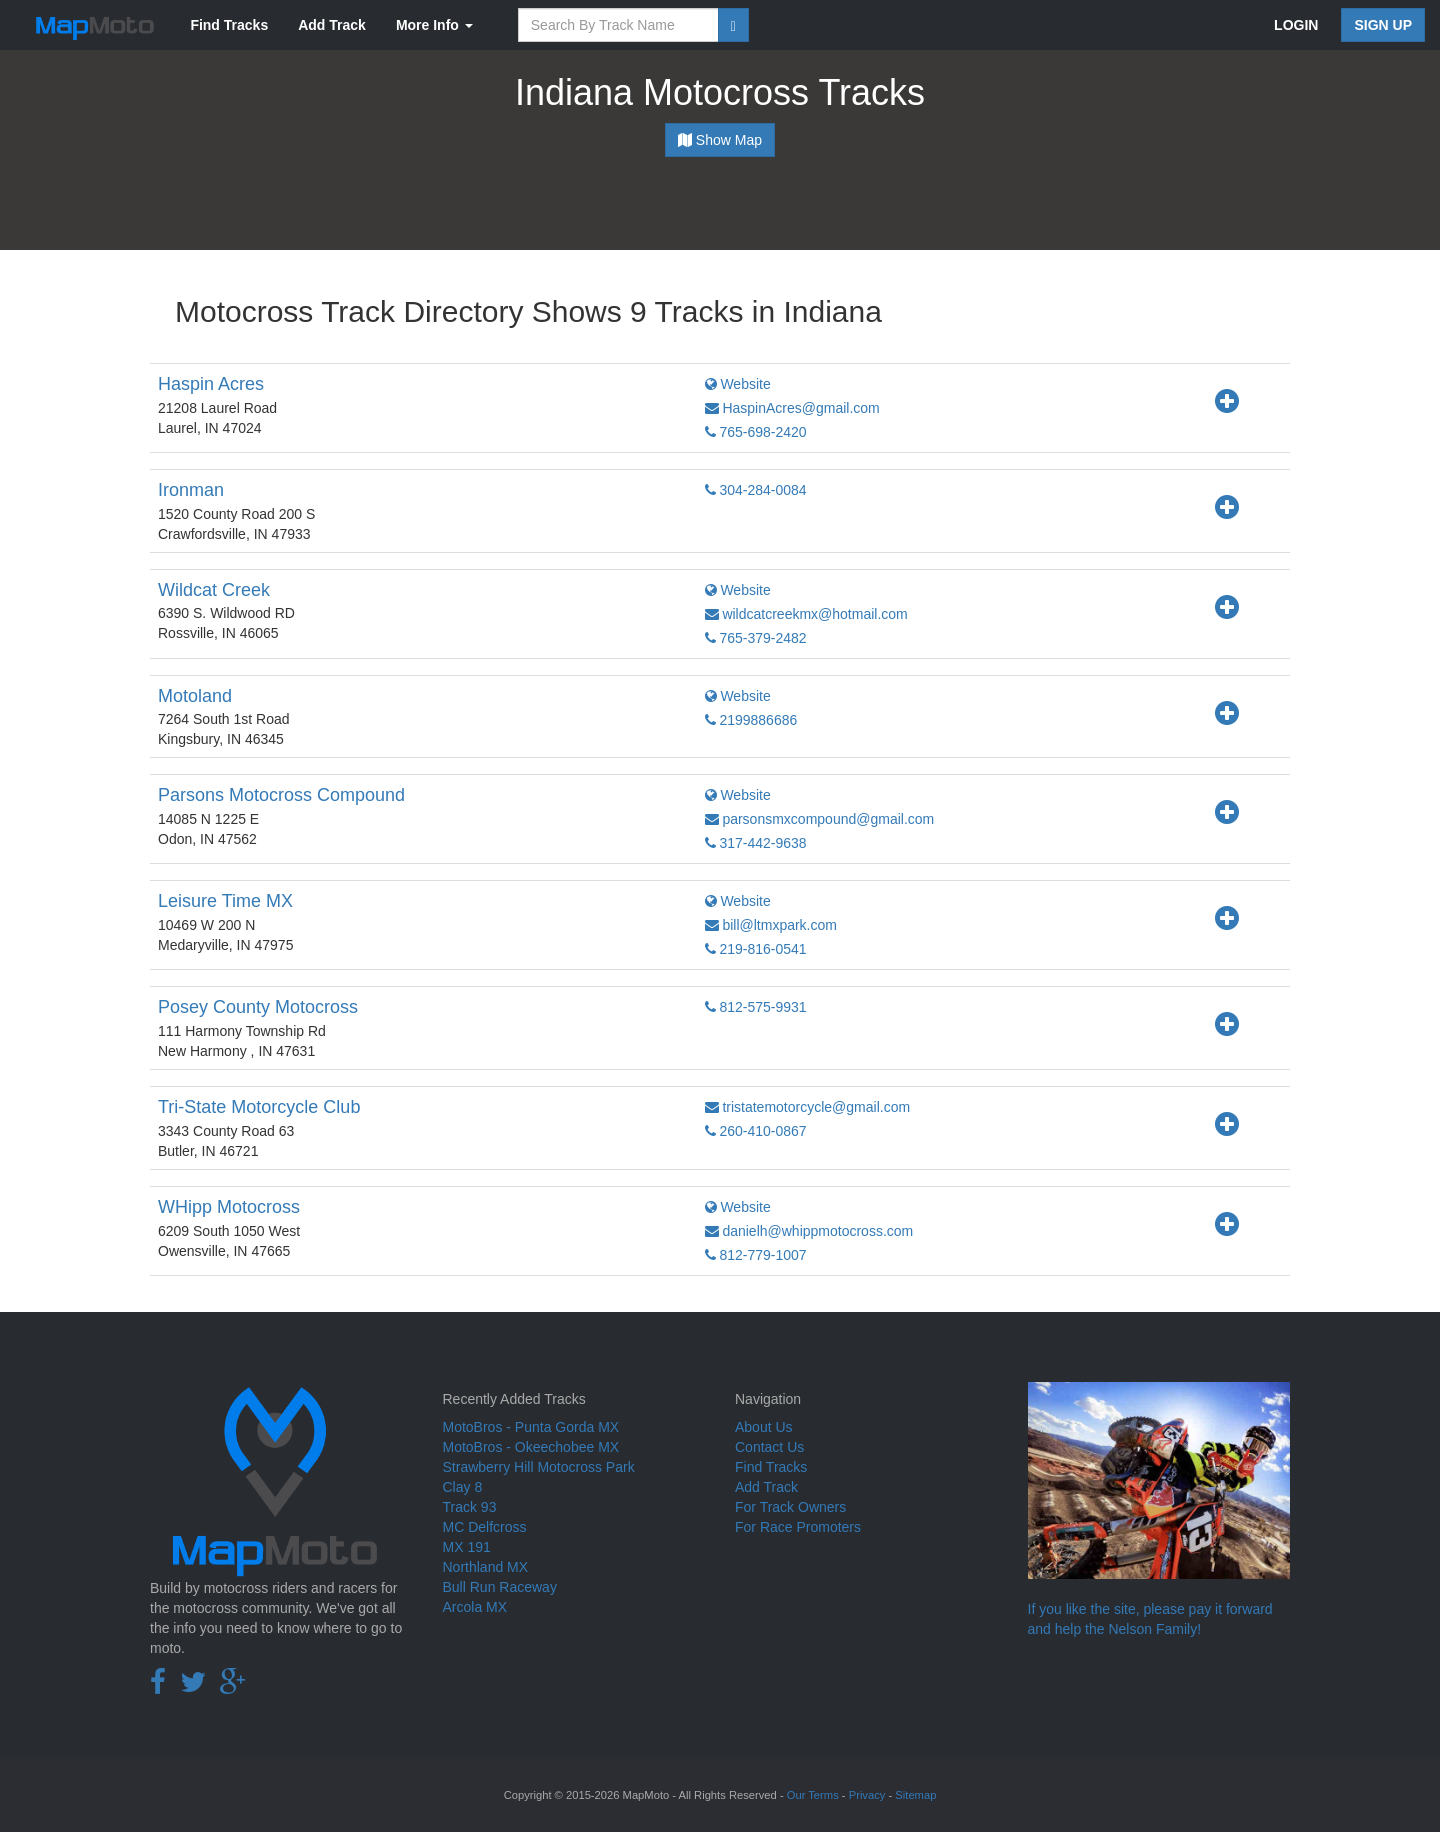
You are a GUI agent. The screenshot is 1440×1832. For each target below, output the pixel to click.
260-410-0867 (756, 1131)
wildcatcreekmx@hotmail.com (806, 614)
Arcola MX (475, 1607)
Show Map (720, 140)
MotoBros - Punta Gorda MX (531, 1427)
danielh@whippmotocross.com (809, 1231)
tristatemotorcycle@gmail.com (808, 1107)
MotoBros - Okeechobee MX (531, 1447)
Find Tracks (229, 25)
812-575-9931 (756, 1007)
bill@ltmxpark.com (771, 925)
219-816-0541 (756, 949)
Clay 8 (463, 1487)
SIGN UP (1383, 25)
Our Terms (813, 1795)
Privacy (867, 1795)
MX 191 (467, 1547)
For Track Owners (790, 1507)
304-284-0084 (756, 490)
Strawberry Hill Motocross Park (539, 1467)
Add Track (332, 25)
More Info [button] (434, 25)
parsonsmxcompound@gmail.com (820, 819)
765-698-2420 (756, 432)
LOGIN (1296, 25)
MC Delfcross (485, 1527)
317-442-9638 (756, 843)
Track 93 (470, 1507)
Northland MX (486, 1567)
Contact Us (769, 1447)
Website (738, 384)
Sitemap (915, 1795)
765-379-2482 (756, 638)
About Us (764, 1427)
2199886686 (751, 720)
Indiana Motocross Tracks (720, 92)
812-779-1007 (756, 1255)
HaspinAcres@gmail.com (792, 408)
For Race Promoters (798, 1527)
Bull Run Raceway (500, 1587)
